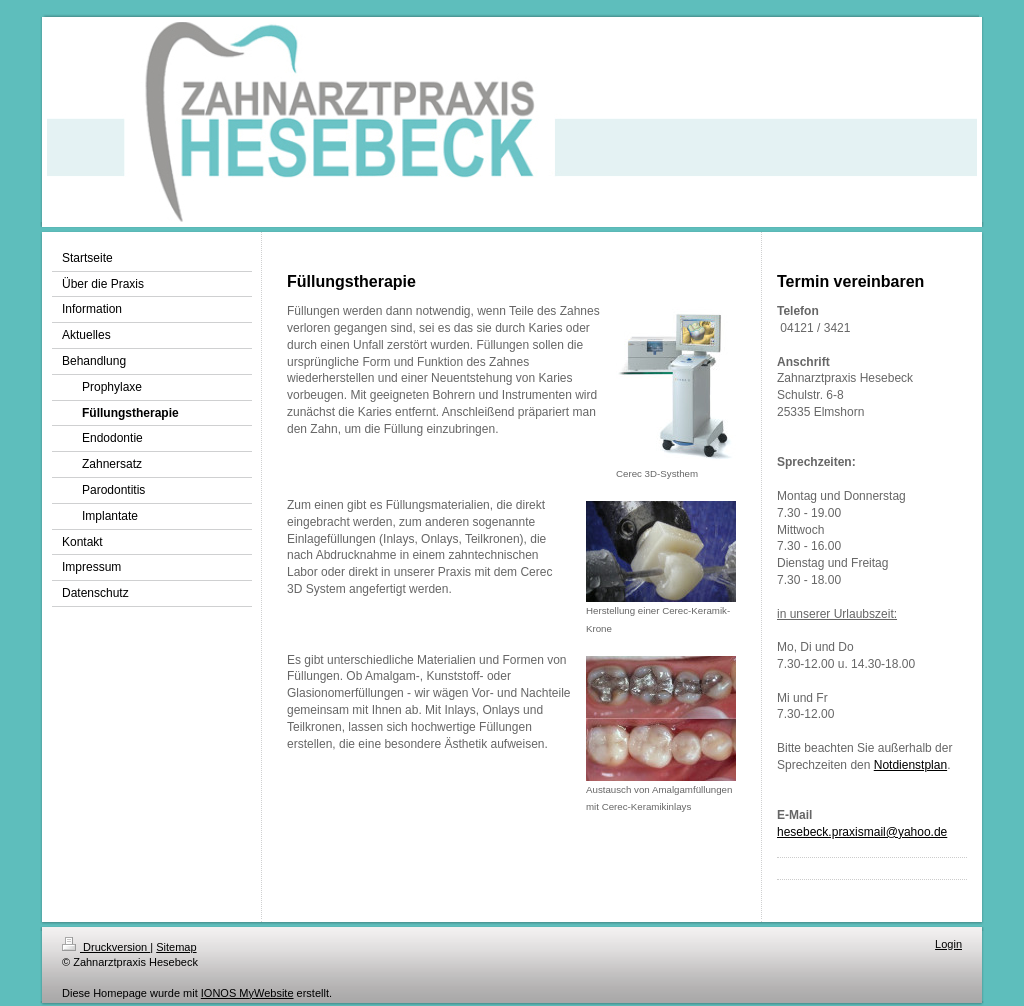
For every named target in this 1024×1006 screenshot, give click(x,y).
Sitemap (176, 947)
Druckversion (106, 947)
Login (948, 944)
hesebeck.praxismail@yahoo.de (862, 832)
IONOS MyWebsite (247, 993)
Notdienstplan (910, 765)
